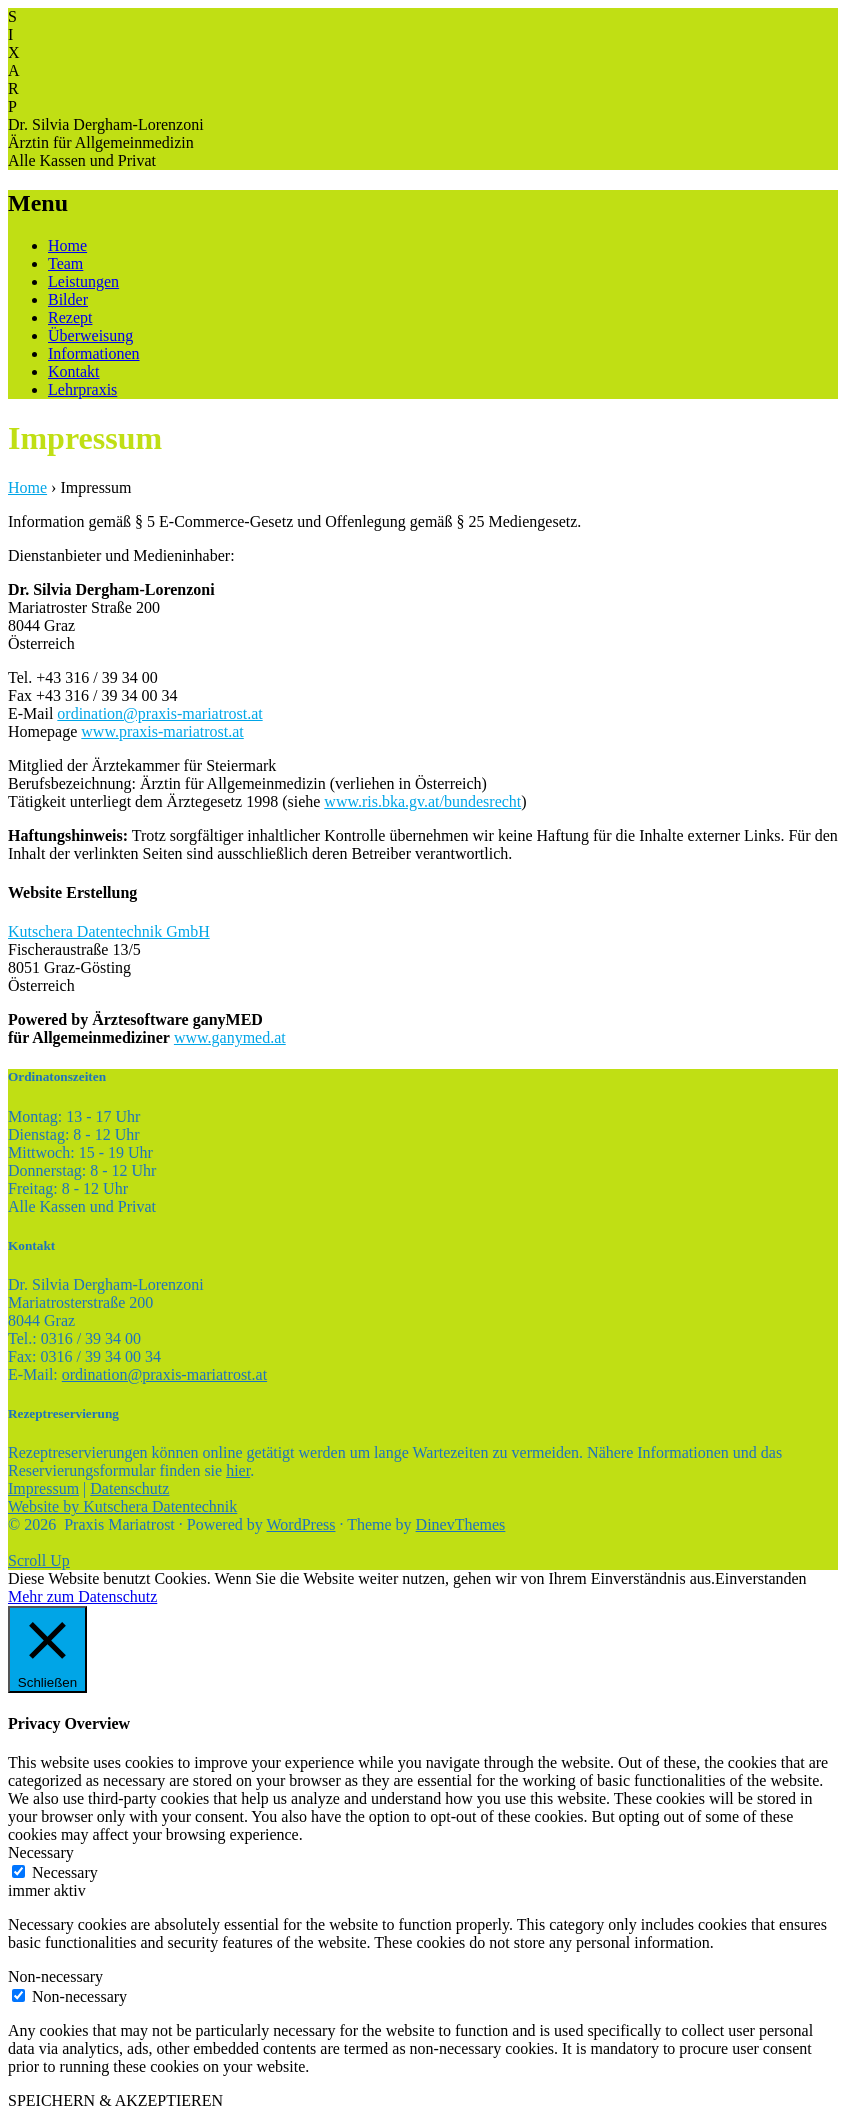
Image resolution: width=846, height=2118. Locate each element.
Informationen (94, 353)
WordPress (301, 1524)
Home (67, 245)
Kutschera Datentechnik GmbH (109, 931)
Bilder (68, 299)
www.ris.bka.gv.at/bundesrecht (422, 801)
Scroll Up (39, 1560)
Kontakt (74, 371)
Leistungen (83, 281)
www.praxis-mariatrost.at (162, 731)
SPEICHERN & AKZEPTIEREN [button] (115, 2100)
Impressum (43, 1488)
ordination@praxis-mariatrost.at (159, 713)
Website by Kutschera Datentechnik (122, 1506)
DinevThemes (461, 1524)
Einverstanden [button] (761, 1578)
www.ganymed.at (230, 1037)
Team (65, 263)
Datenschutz (129, 1488)
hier (238, 1470)
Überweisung (90, 335)
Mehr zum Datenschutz (82, 1596)
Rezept (70, 317)
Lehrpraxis (82, 389)
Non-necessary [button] (55, 1976)
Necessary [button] (41, 1852)
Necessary (65, 1872)
